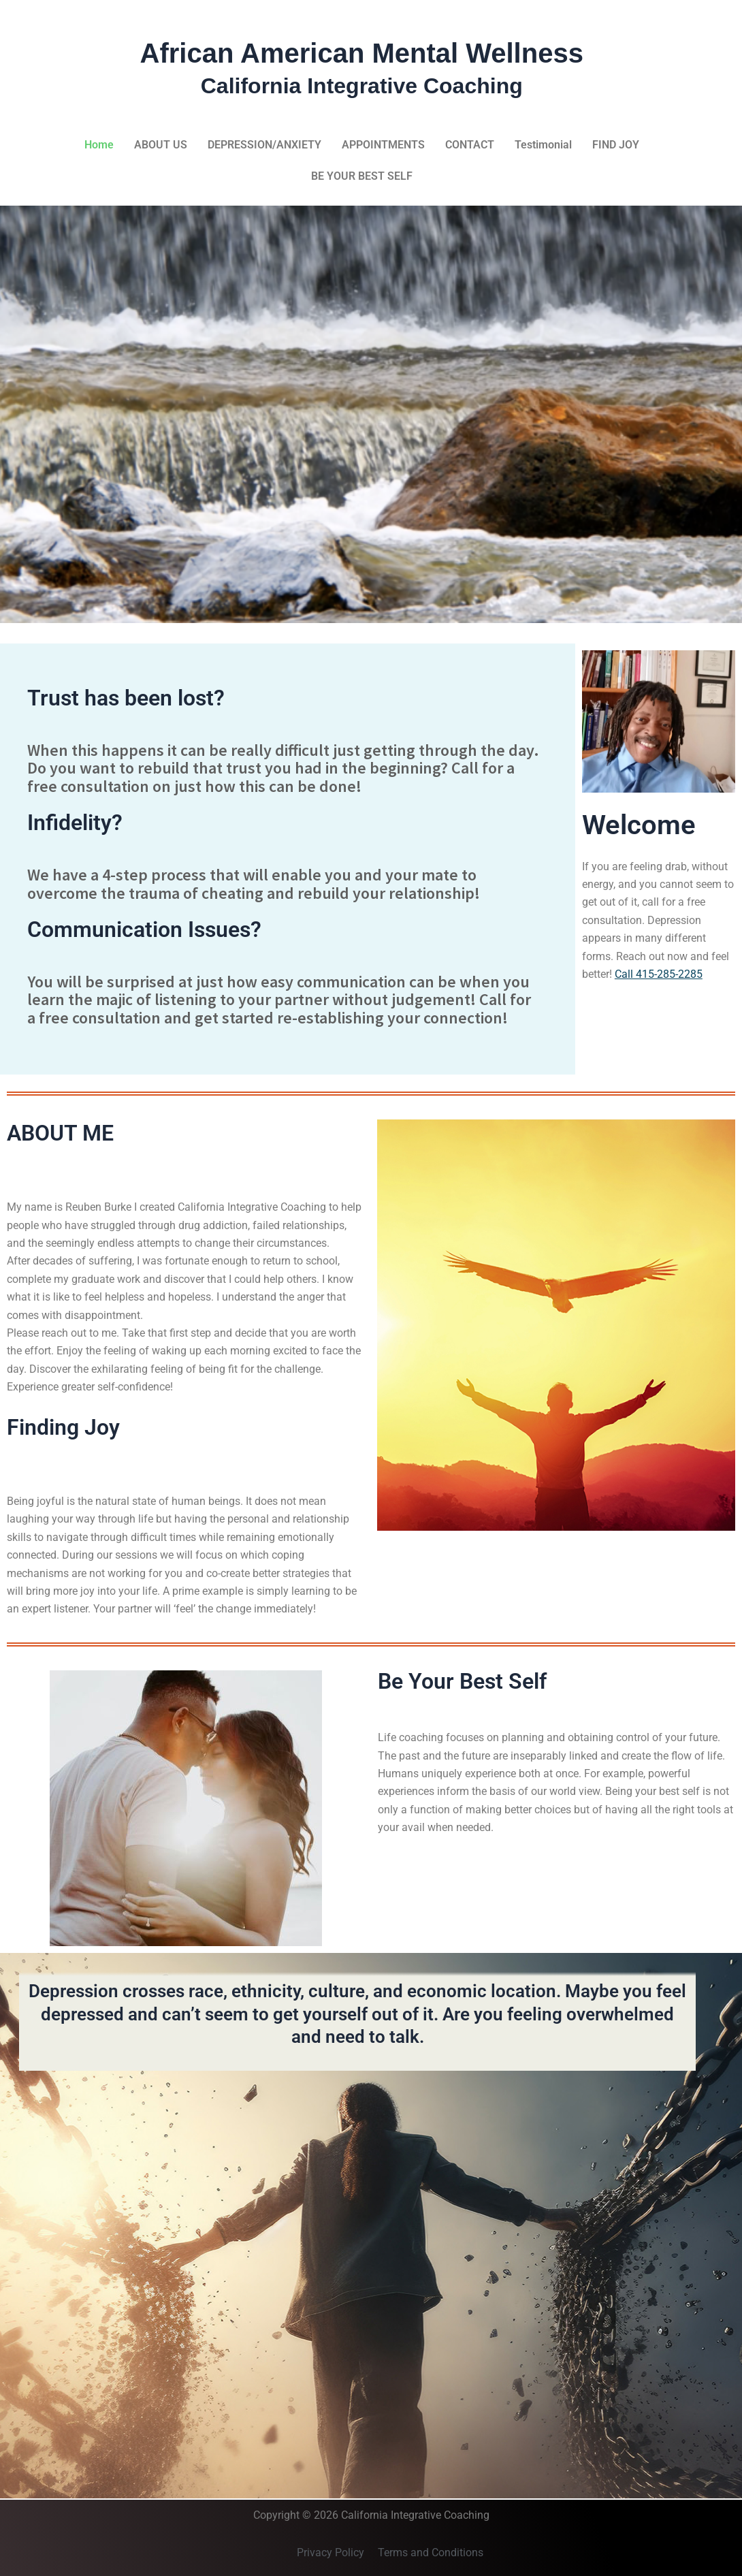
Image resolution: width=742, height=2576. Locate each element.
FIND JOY (615, 144)
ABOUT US (160, 144)
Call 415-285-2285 (659, 974)
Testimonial (543, 144)
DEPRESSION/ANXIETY (264, 144)
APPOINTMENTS (383, 144)
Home (99, 144)
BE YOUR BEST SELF (362, 176)
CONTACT (469, 144)
